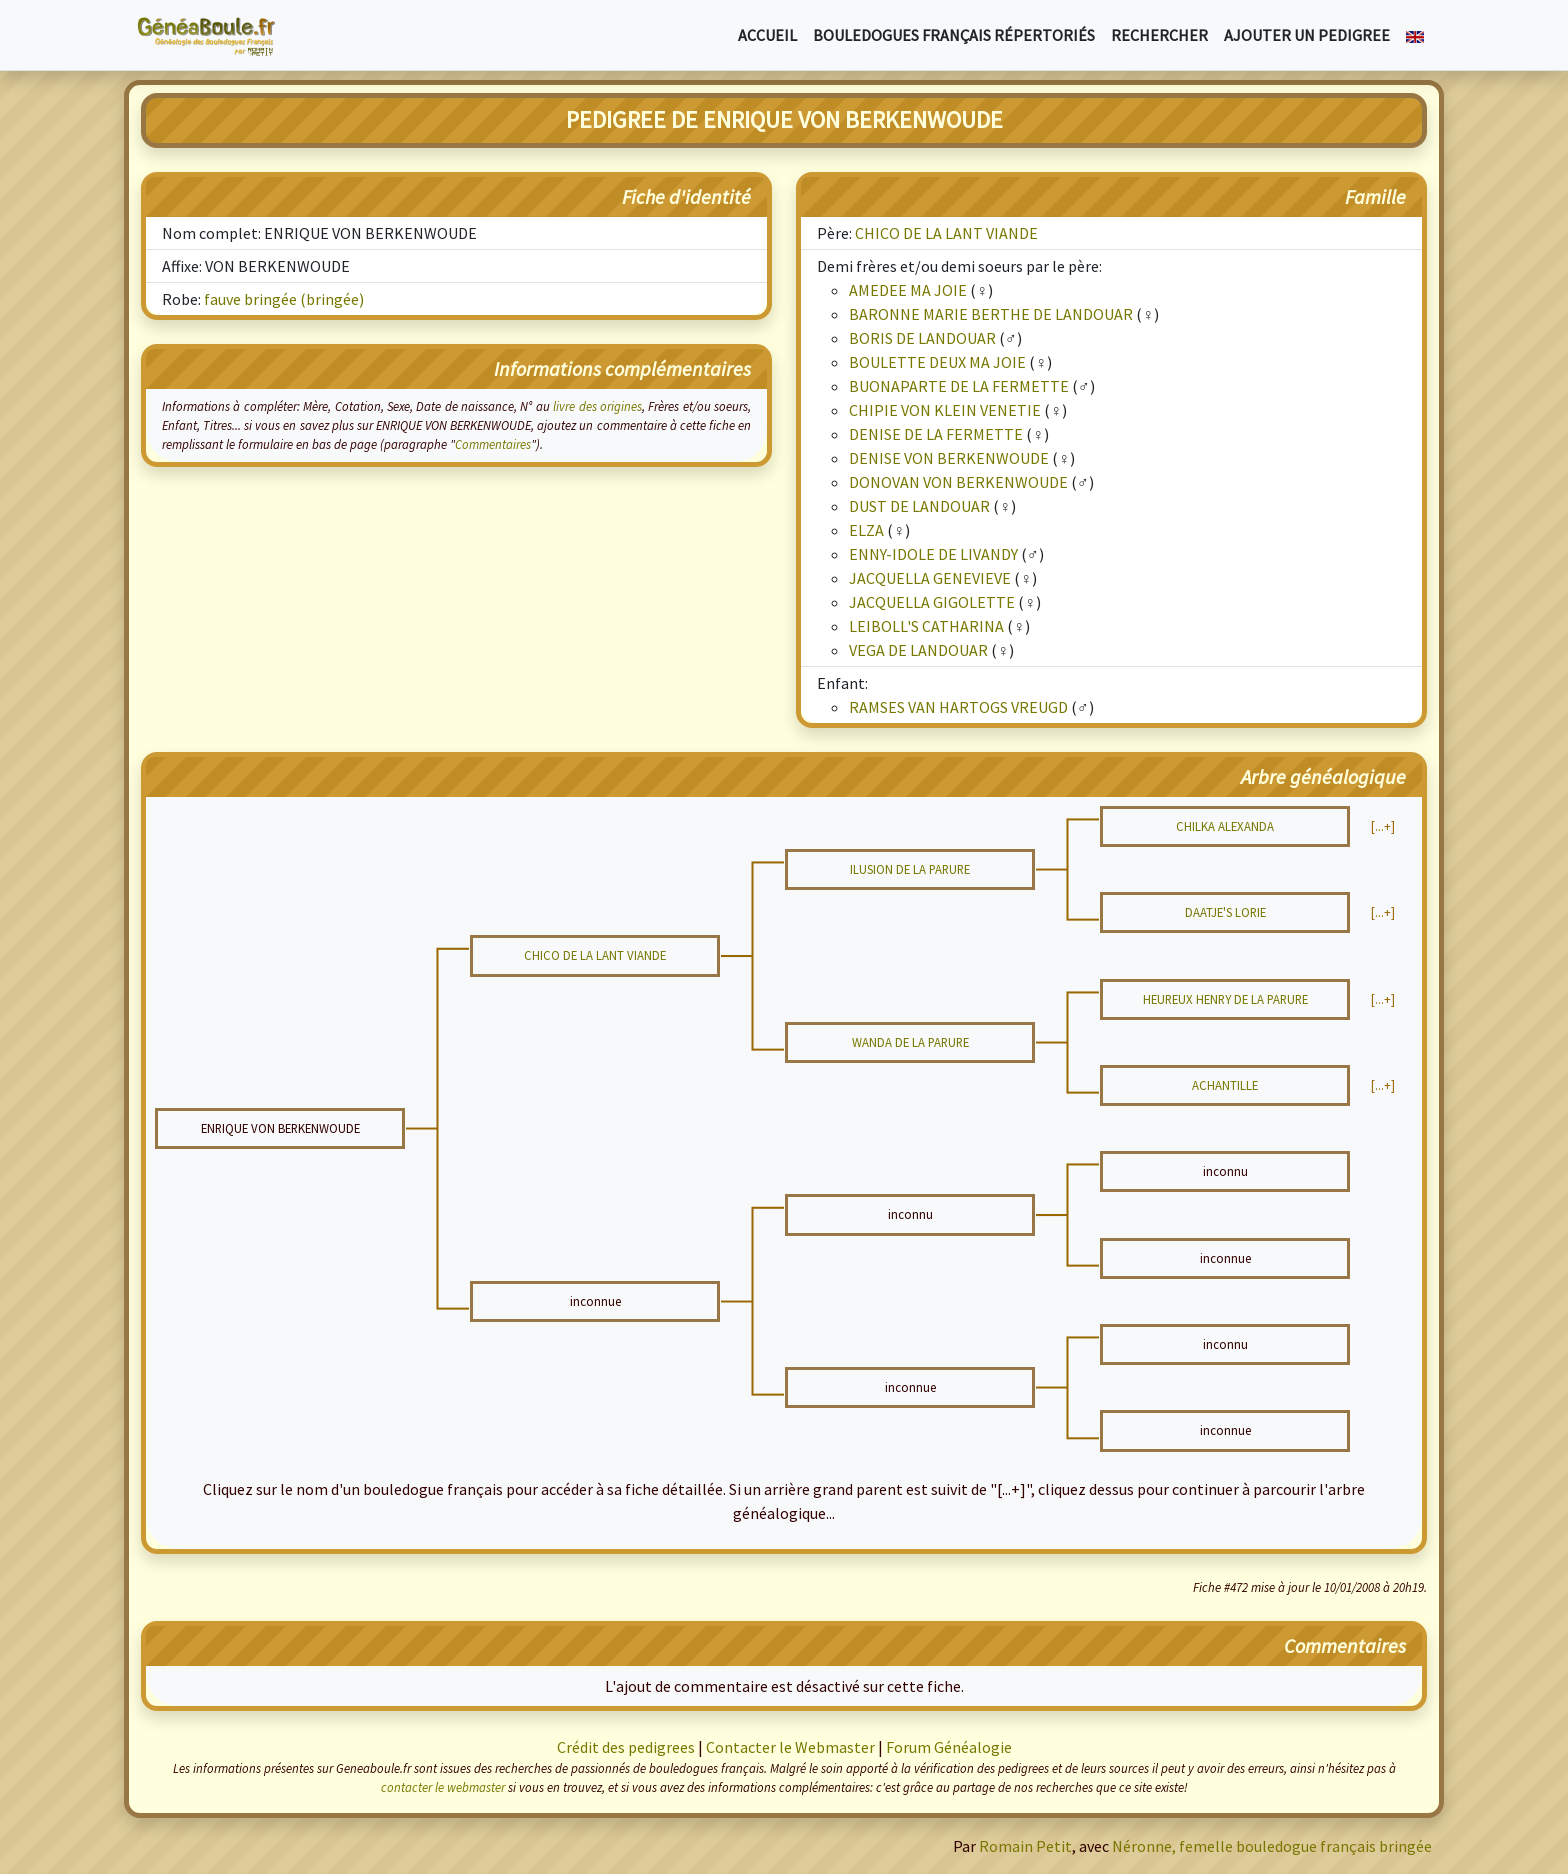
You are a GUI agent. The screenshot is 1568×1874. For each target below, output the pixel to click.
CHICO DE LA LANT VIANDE (946, 233)
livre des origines (597, 406)
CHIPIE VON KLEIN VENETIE (945, 410)
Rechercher (1159, 35)
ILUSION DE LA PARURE (910, 869)
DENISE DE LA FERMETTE (936, 434)
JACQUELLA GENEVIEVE (930, 578)
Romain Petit (1025, 1846)
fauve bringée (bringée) (284, 299)
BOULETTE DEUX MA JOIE (937, 362)
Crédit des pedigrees (626, 1747)
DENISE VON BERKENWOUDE (949, 458)
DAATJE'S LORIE (1225, 912)
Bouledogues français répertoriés (954, 35)
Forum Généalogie (949, 1747)
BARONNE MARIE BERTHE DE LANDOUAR (991, 314)
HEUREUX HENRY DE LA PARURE (1225, 999)
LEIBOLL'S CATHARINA (926, 626)
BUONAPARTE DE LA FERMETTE (959, 386)
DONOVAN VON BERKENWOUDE (958, 482)
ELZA (866, 530)
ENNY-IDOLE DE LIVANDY (933, 554)
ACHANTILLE (1225, 1085)
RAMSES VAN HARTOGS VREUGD (958, 707)
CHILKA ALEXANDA (1225, 826)
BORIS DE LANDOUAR (922, 338)
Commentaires (493, 444)
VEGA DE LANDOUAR (918, 650)
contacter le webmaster (443, 1787)
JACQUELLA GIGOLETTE (932, 602)
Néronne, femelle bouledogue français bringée (1272, 1846)
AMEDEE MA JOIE (908, 290)
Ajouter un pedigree (1307, 35)
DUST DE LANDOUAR (919, 506)
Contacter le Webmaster (790, 1747)
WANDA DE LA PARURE (910, 1042)
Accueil (767, 35)
